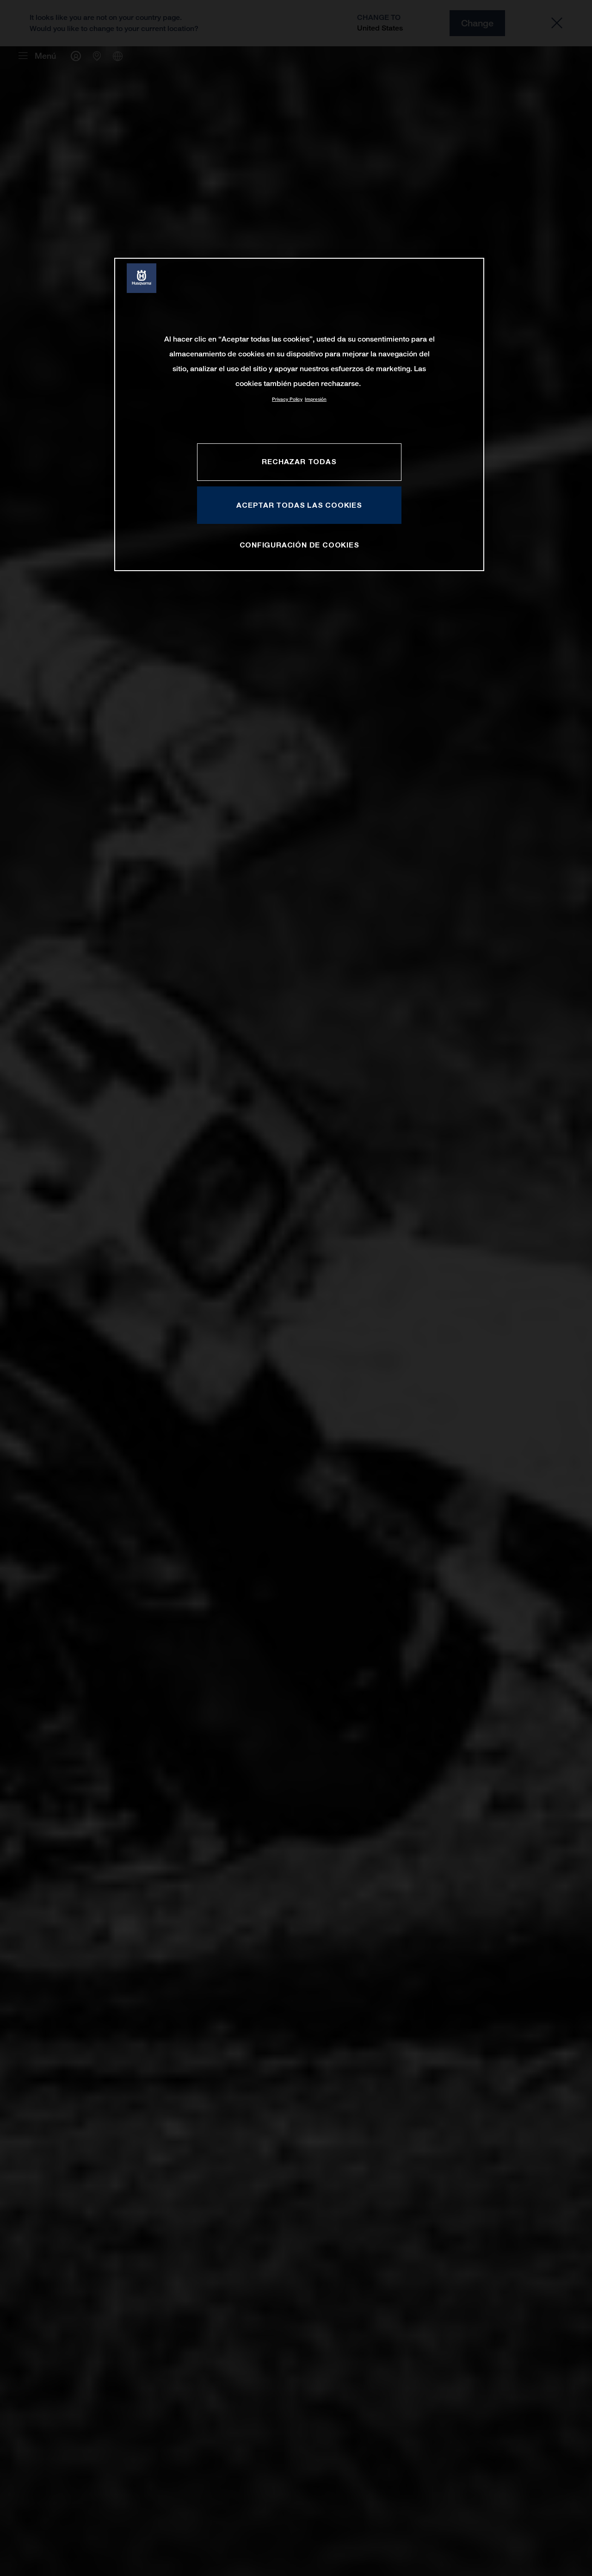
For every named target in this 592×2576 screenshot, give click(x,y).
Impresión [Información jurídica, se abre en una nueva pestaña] (316, 399)
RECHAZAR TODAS (299, 461)
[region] (299, 414)
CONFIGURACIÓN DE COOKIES (299, 545)
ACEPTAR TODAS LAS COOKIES (299, 505)
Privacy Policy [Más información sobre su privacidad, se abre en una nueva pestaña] (287, 399)
